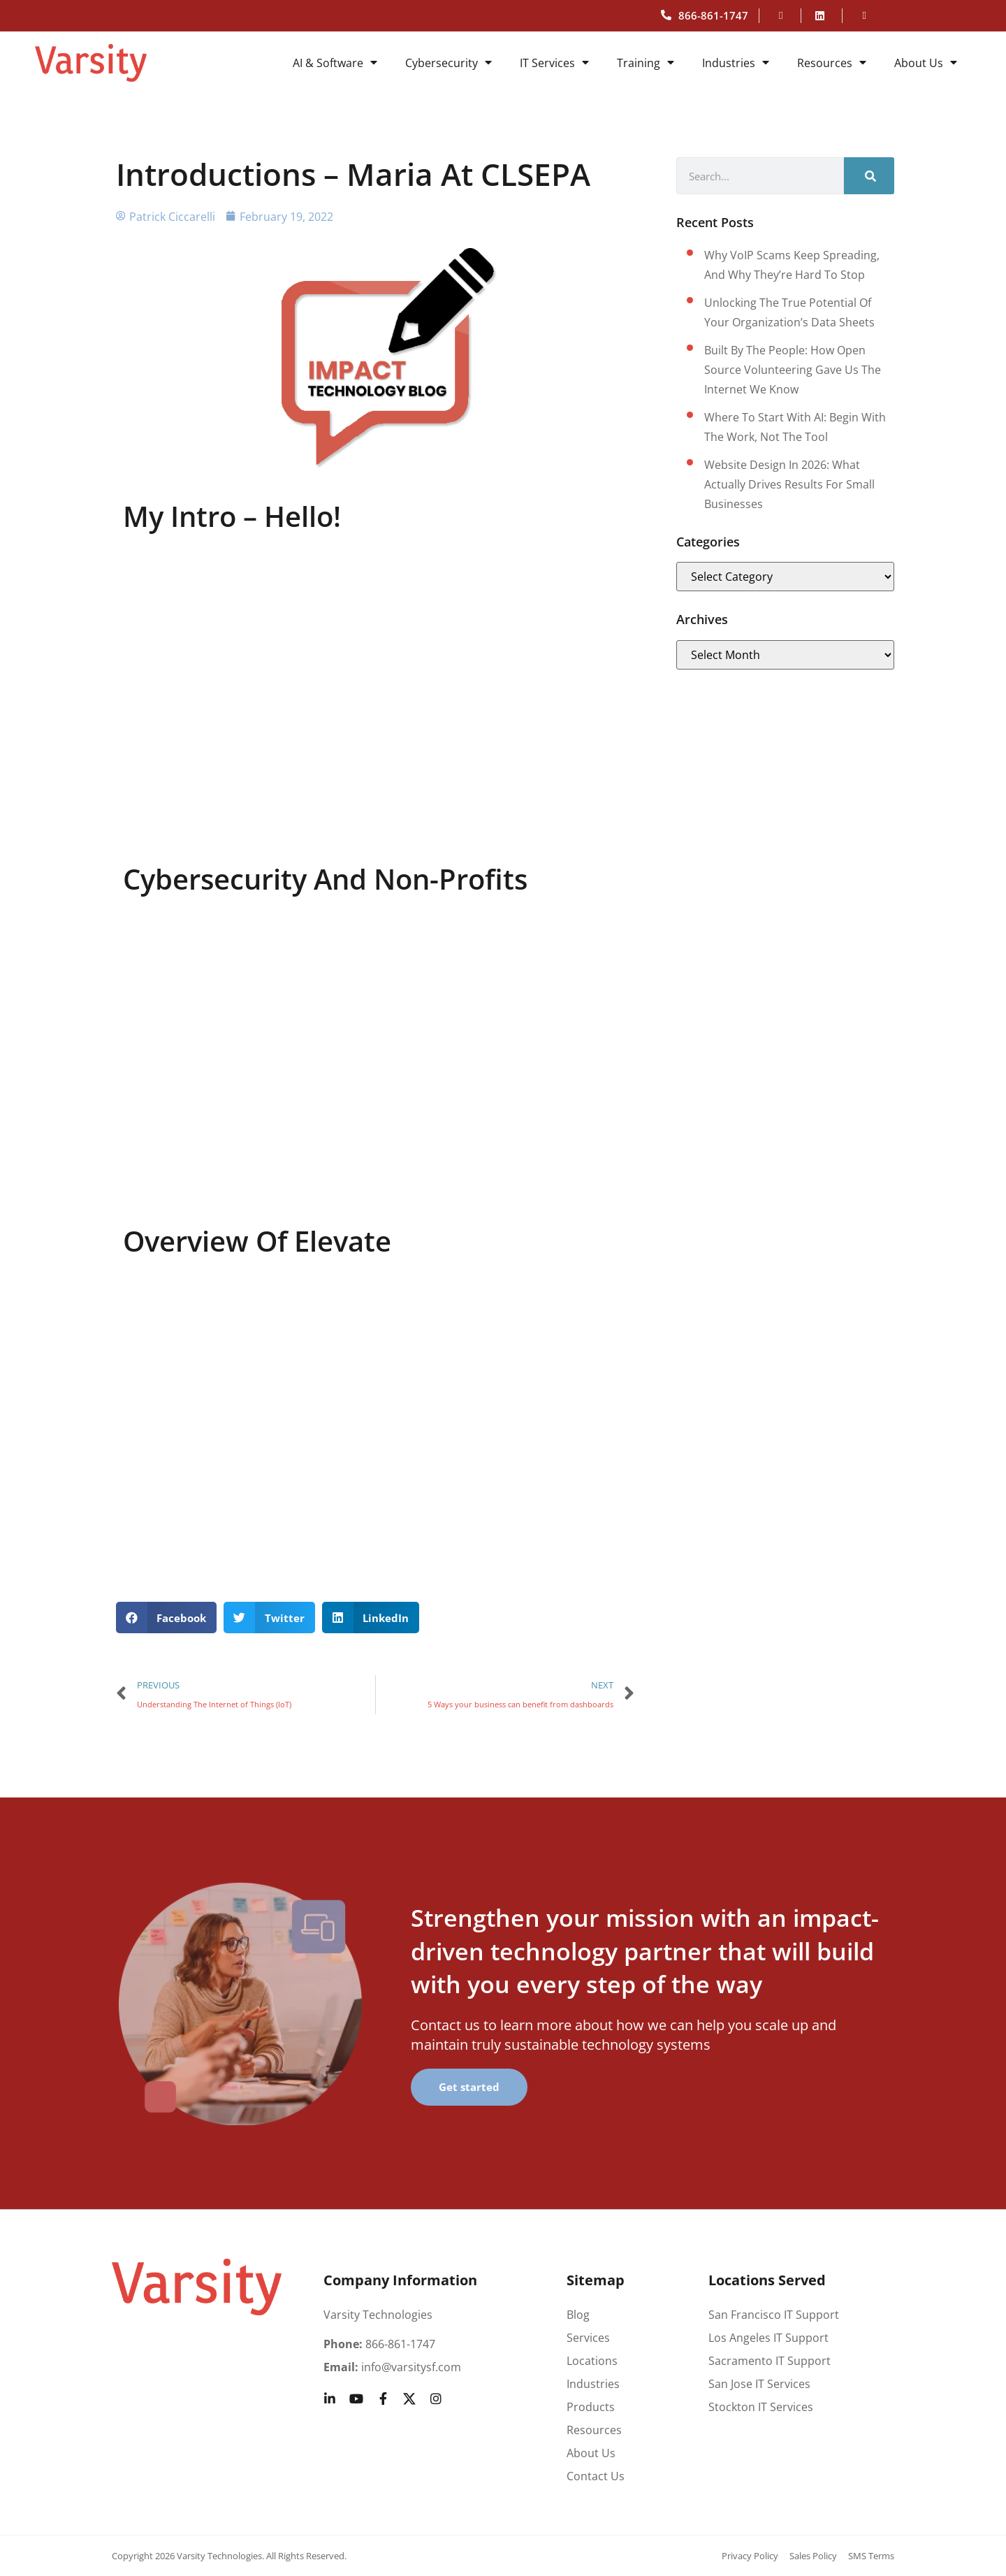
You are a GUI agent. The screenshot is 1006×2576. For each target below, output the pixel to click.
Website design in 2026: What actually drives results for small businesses (789, 484)
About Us (925, 62)
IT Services (554, 62)
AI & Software (335, 62)
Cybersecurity (448, 62)
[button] (166, 1617)
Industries (735, 62)
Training (645, 62)
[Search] (869, 175)
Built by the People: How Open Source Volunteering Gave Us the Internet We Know (792, 369)
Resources (831, 62)
